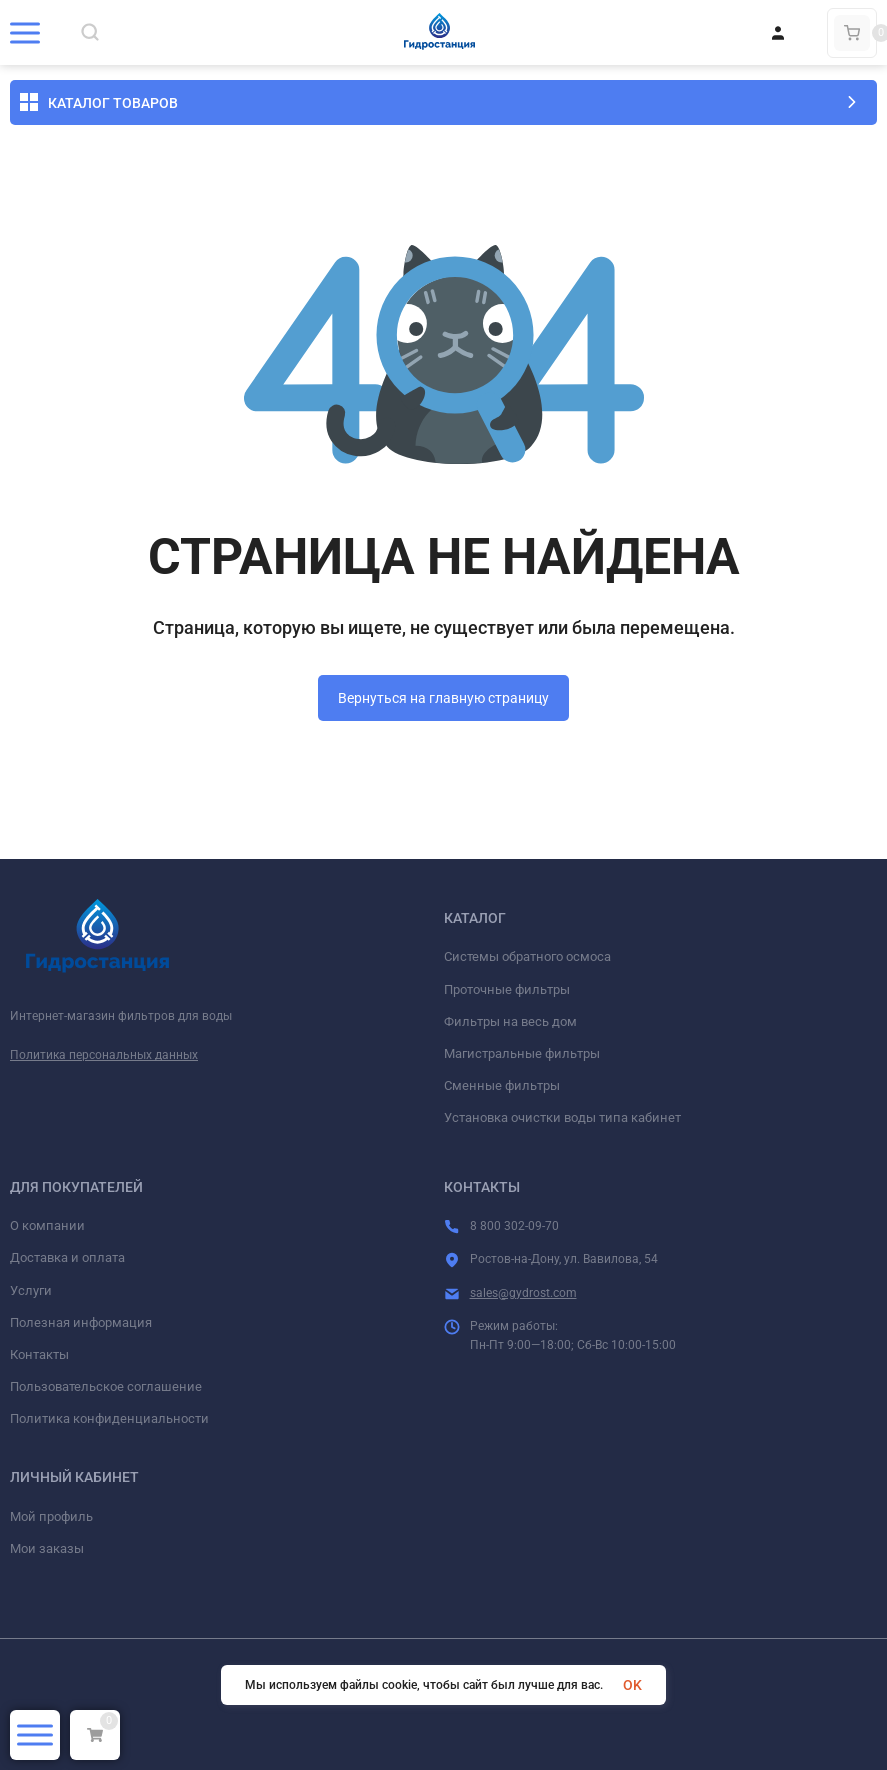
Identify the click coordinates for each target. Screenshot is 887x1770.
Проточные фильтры (507, 989)
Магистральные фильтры (522, 1053)
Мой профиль (51, 1516)
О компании (47, 1225)
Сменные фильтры (502, 1085)
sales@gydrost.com (523, 1293)
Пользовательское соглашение (106, 1386)
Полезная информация (81, 1322)
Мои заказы (47, 1548)
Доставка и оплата (67, 1257)
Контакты (39, 1354)
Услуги (31, 1290)
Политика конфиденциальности (109, 1418)
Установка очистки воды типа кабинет (562, 1117)
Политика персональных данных (104, 1055)
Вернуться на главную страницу (443, 698)
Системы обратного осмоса (527, 956)
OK (632, 1685)
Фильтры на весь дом (510, 1021)
